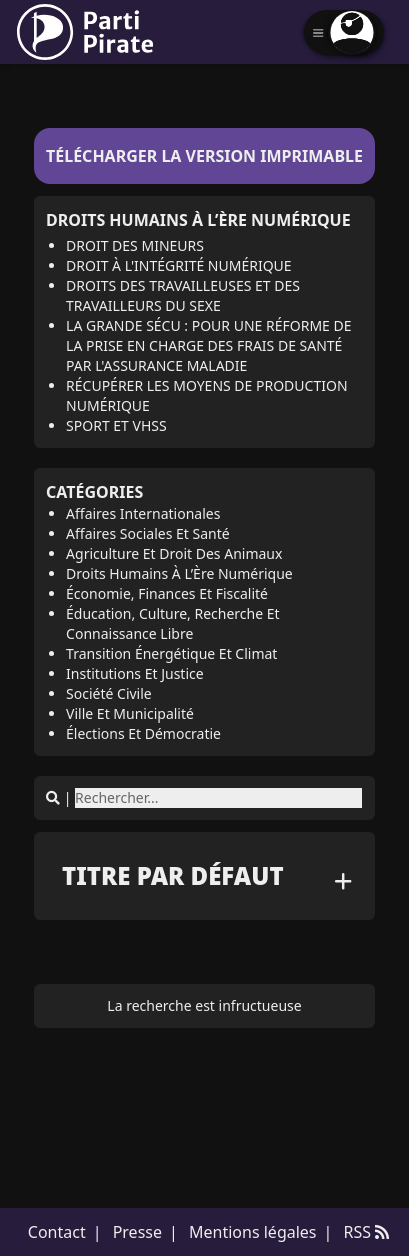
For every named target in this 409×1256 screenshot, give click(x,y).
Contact (57, 1232)
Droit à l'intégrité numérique (179, 265)
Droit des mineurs (135, 245)
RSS (367, 1232)
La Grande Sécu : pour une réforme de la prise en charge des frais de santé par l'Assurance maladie (208, 345)
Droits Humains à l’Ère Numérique (198, 220)
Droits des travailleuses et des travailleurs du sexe (183, 295)
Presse (137, 1232)
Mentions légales (253, 1232)
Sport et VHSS (116, 425)
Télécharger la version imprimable (204, 156)
